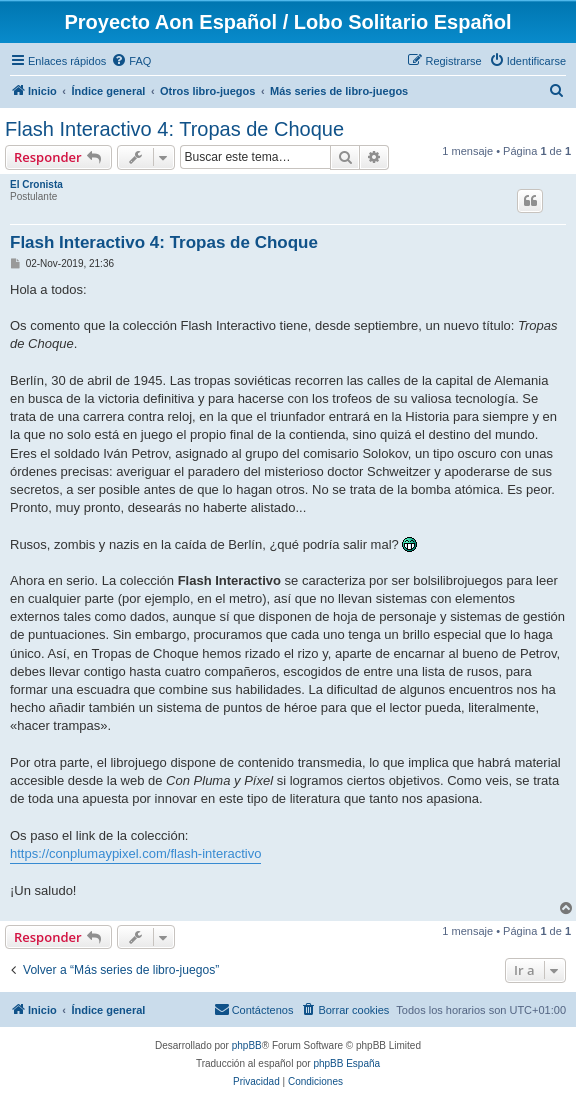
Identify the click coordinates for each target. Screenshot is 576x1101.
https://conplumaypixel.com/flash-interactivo (135, 853)
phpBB (247, 1045)
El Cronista (36, 184)
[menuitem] (131, 61)
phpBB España (346, 1063)
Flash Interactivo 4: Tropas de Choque (174, 129)
